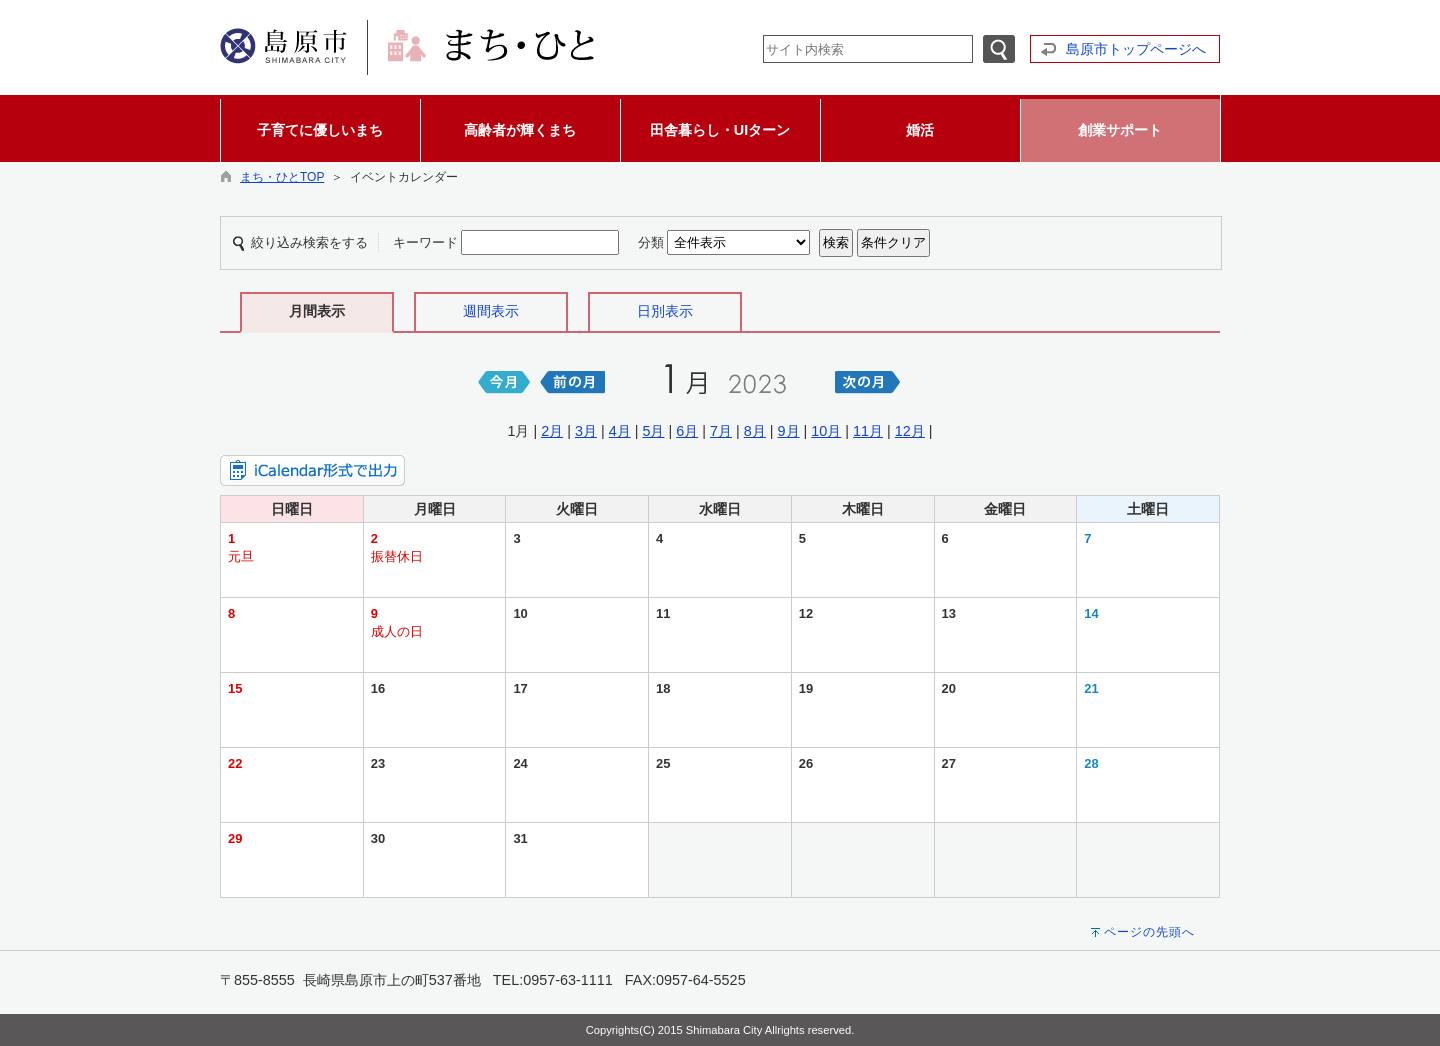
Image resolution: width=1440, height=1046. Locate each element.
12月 (910, 431)
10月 (826, 431)
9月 (789, 431)
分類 (651, 242)
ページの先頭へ (1149, 932)
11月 (868, 431)
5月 (653, 431)
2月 (552, 431)
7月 (721, 431)
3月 (586, 431)
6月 (687, 431)
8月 (755, 431)
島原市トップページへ (1136, 49)
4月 (620, 431)
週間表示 (491, 311)
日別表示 (665, 311)
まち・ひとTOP (282, 177)
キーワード (425, 242)
